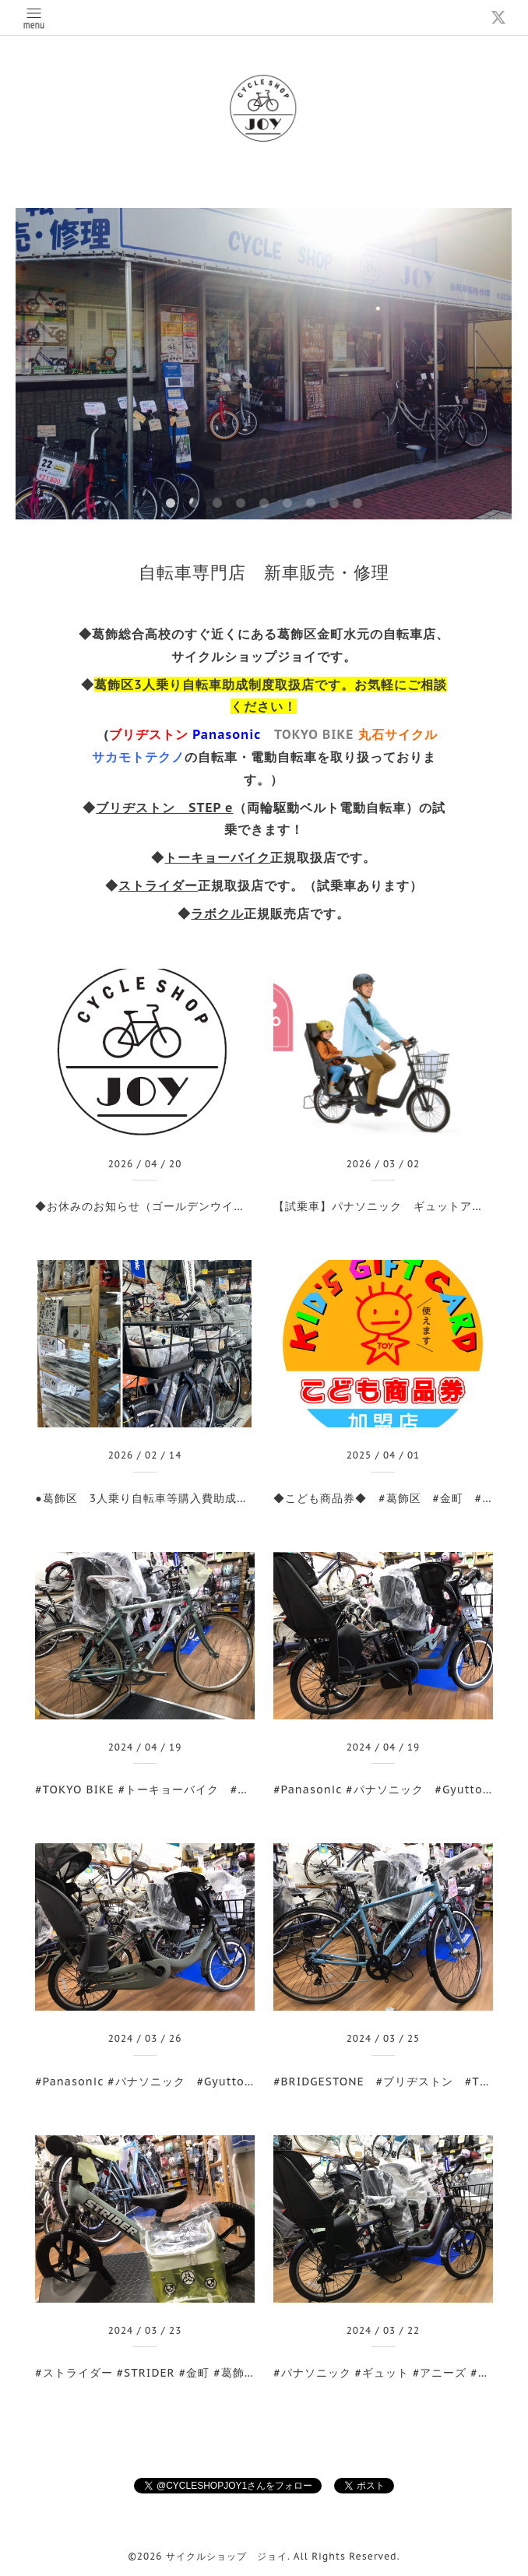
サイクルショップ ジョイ (226, 2556)
